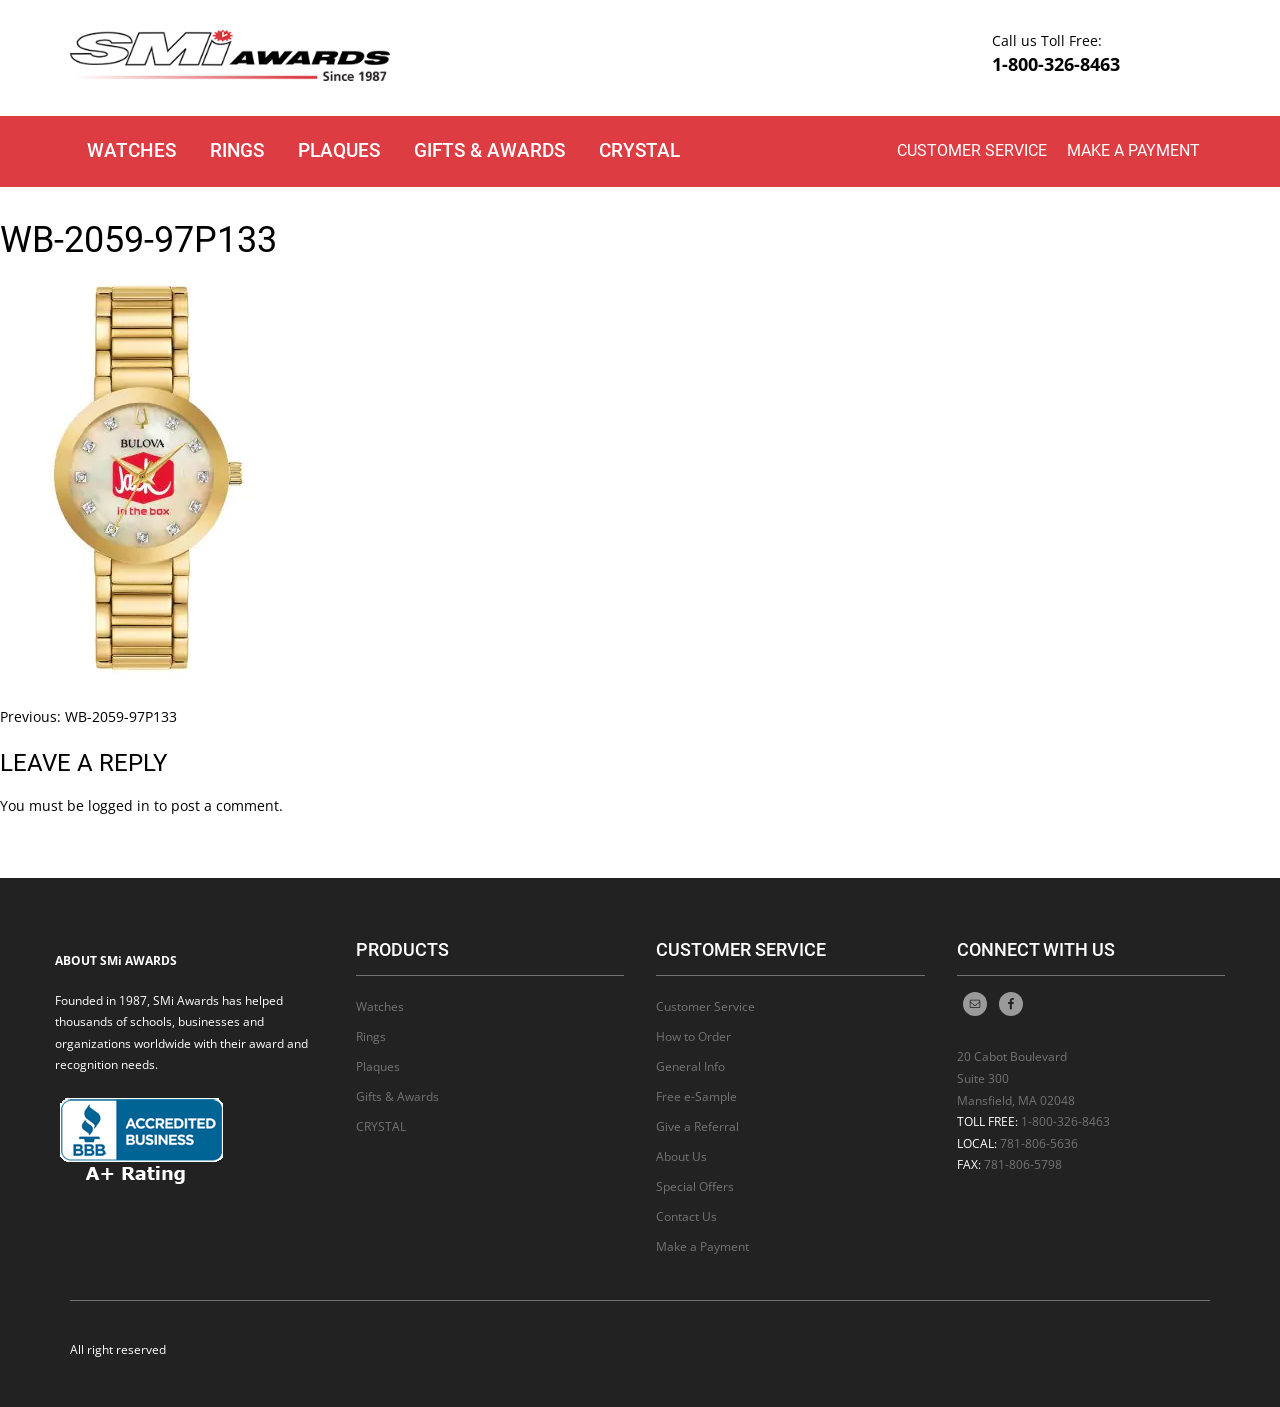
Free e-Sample (696, 1096)
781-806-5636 (1039, 1143)
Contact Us (686, 1216)
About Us (681, 1156)
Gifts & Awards (489, 150)
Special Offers (695, 1186)
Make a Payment (1133, 150)
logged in (119, 805)
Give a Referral (697, 1126)
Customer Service (972, 150)
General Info (690, 1066)
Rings (237, 150)
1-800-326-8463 (1056, 64)
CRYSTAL (639, 150)
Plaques (339, 150)
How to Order (693, 1036)
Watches (131, 150)
